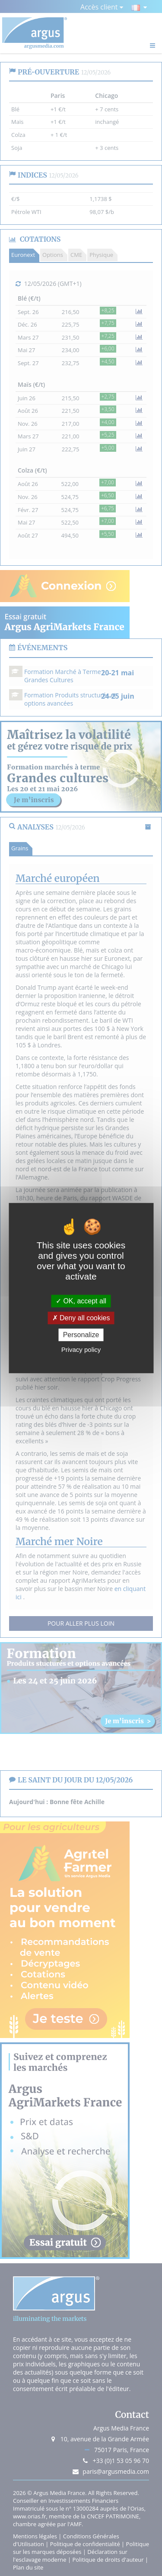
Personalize (81, 1334)
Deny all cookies (81, 1318)
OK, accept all (81, 1301)
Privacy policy (81, 1349)
